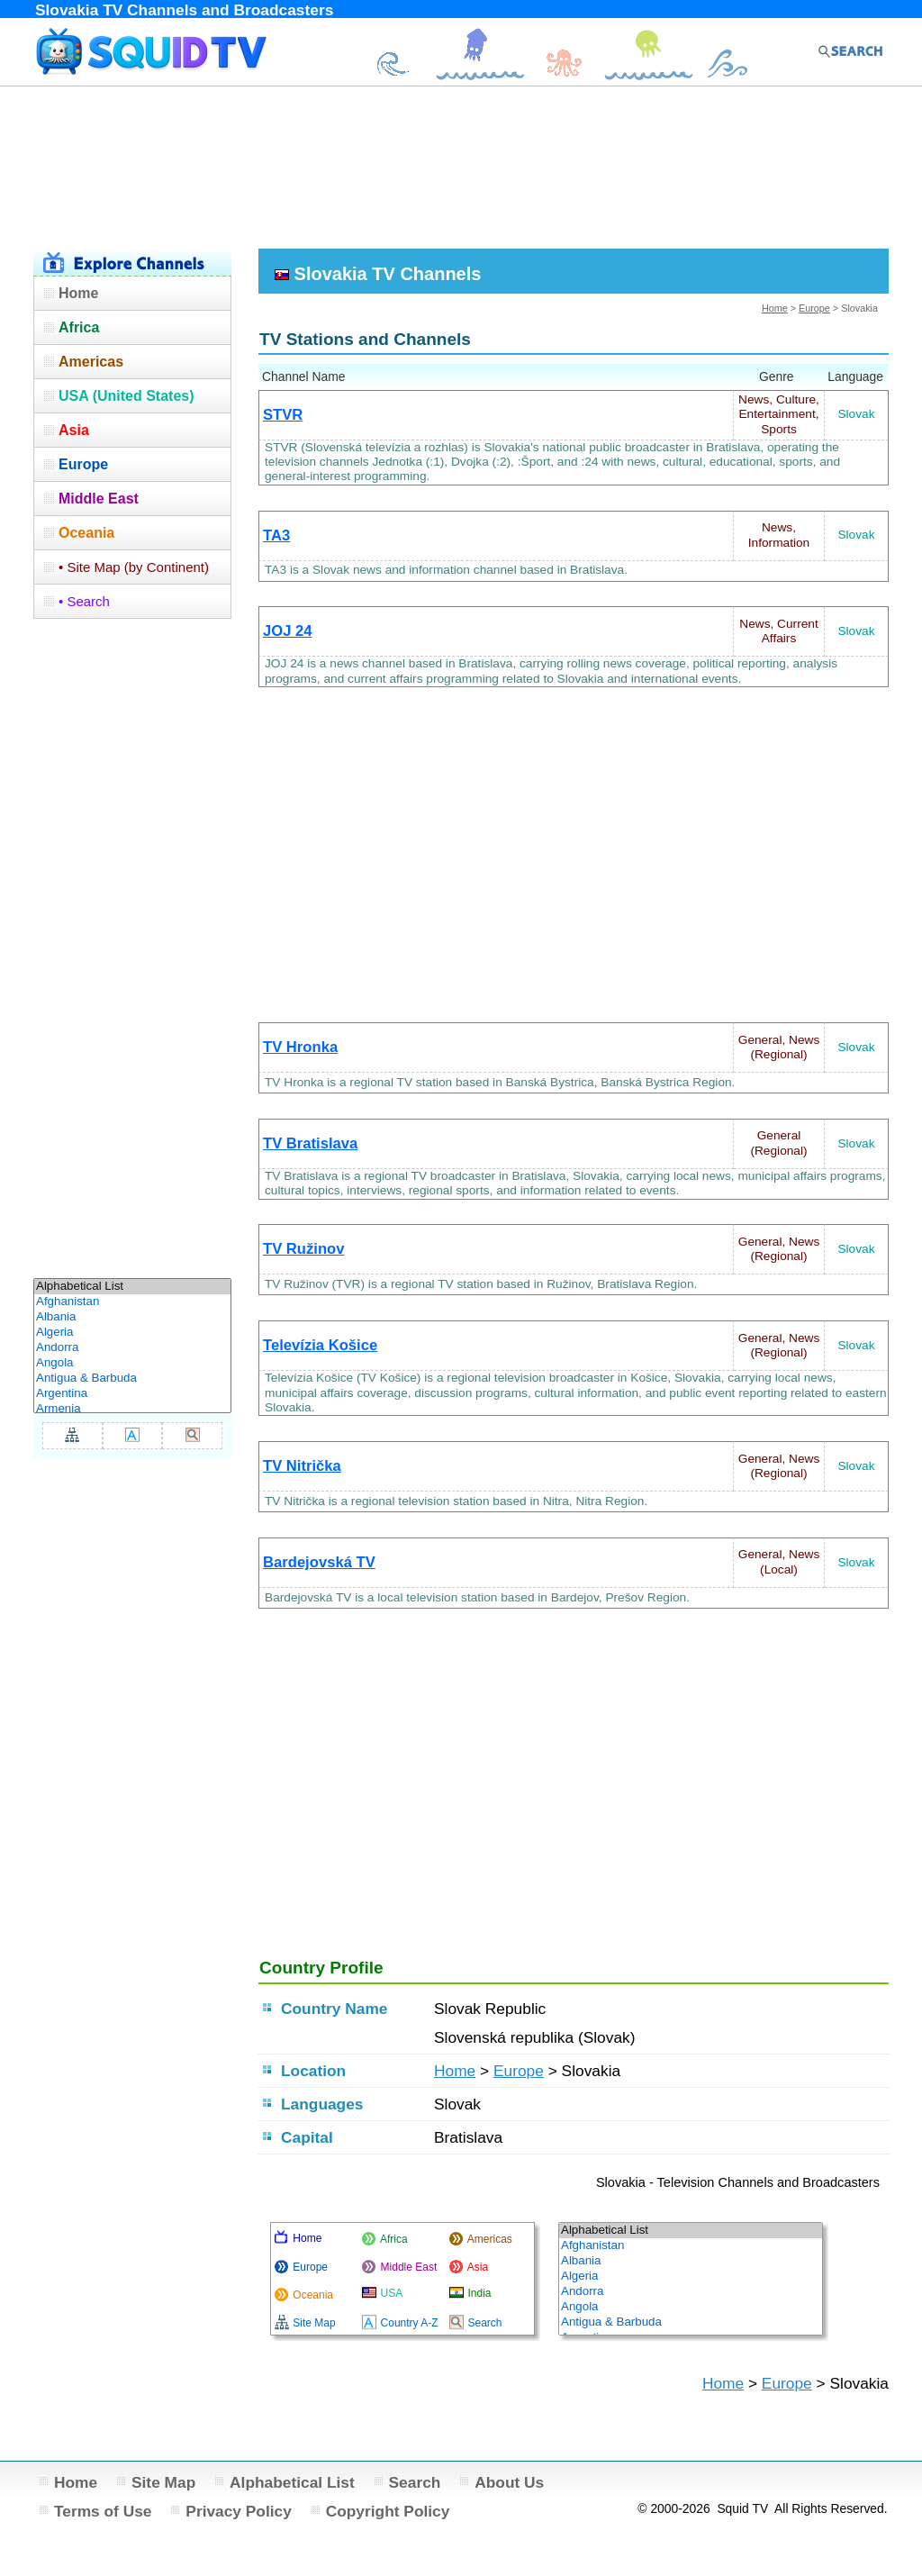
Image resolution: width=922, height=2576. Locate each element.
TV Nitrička (302, 1465)
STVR (283, 414)
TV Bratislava (310, 1143)
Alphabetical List (292, 2482)
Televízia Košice (320, 1345)
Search (415, 2482)
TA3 (276, 535)
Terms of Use (103, 2511)
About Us (509, 2482)
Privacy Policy (238, 2511)
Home (775, 308)
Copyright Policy (388, 2511)
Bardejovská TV (319, 1562)
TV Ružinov (304, 1248)
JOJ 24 (287, 630)
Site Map (163, 2482)
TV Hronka (300, 1047)
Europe (814, 308)
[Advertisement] (461, 164)
